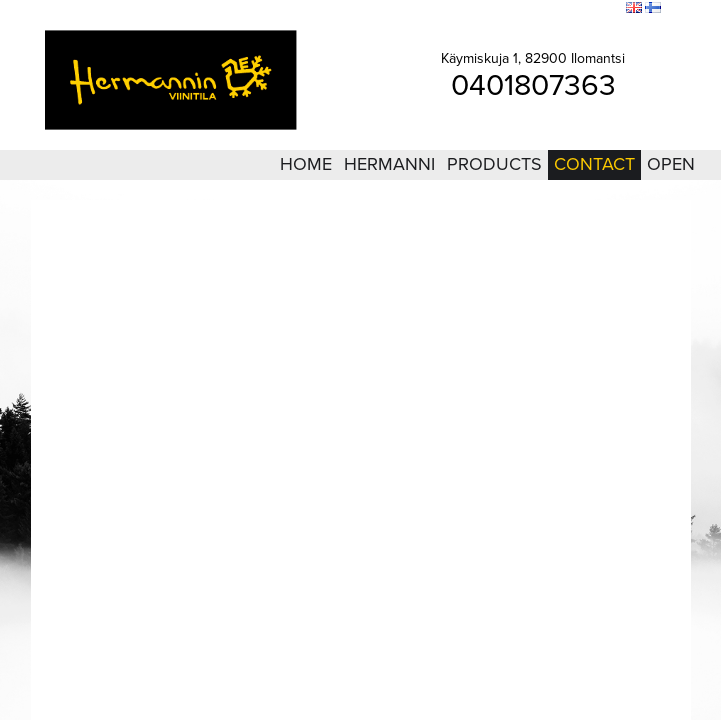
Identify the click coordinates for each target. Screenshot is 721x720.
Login (500, 9)
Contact (594, 164)
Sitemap (547, 9)
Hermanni (389, 164)
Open (671, 164)
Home (306, 164)
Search (597, 9)
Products (494, 164)
